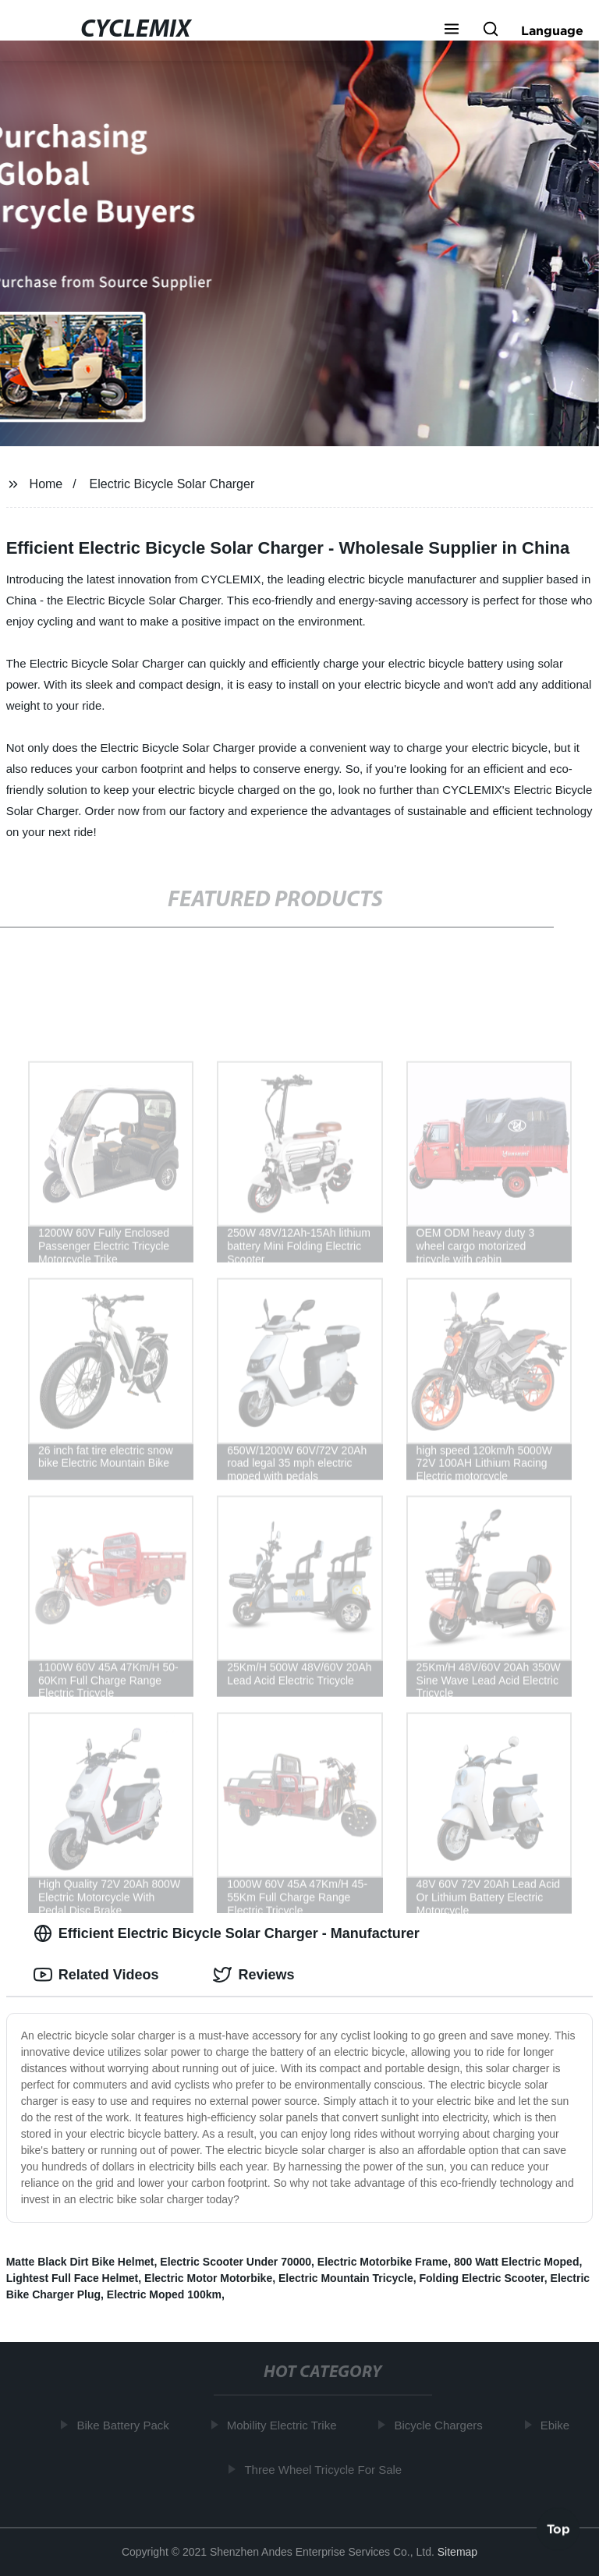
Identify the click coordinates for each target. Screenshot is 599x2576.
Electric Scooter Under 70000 (235, 2261)
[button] (452, 30)
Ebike (557, 2425)
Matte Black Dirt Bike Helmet (80, 2261)
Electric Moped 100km (164, 2294)
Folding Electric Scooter (482, 2278)
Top (558, 2530)
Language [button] (552, 30)
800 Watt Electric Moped (517, 2261)
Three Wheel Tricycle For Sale (326, 2468)
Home (46, 484)
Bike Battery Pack (126, 2425)
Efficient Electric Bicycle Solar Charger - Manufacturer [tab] (227, 1933)
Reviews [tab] (253, 1974)
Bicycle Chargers (441, 2425)
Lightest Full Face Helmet (72, 2278)
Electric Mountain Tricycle (345, 2278)
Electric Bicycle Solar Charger (172, 484)
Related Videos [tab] (96, 1974)
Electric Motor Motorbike (208, 2278)
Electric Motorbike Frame (382, 2261)
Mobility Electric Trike (284, 2425)
